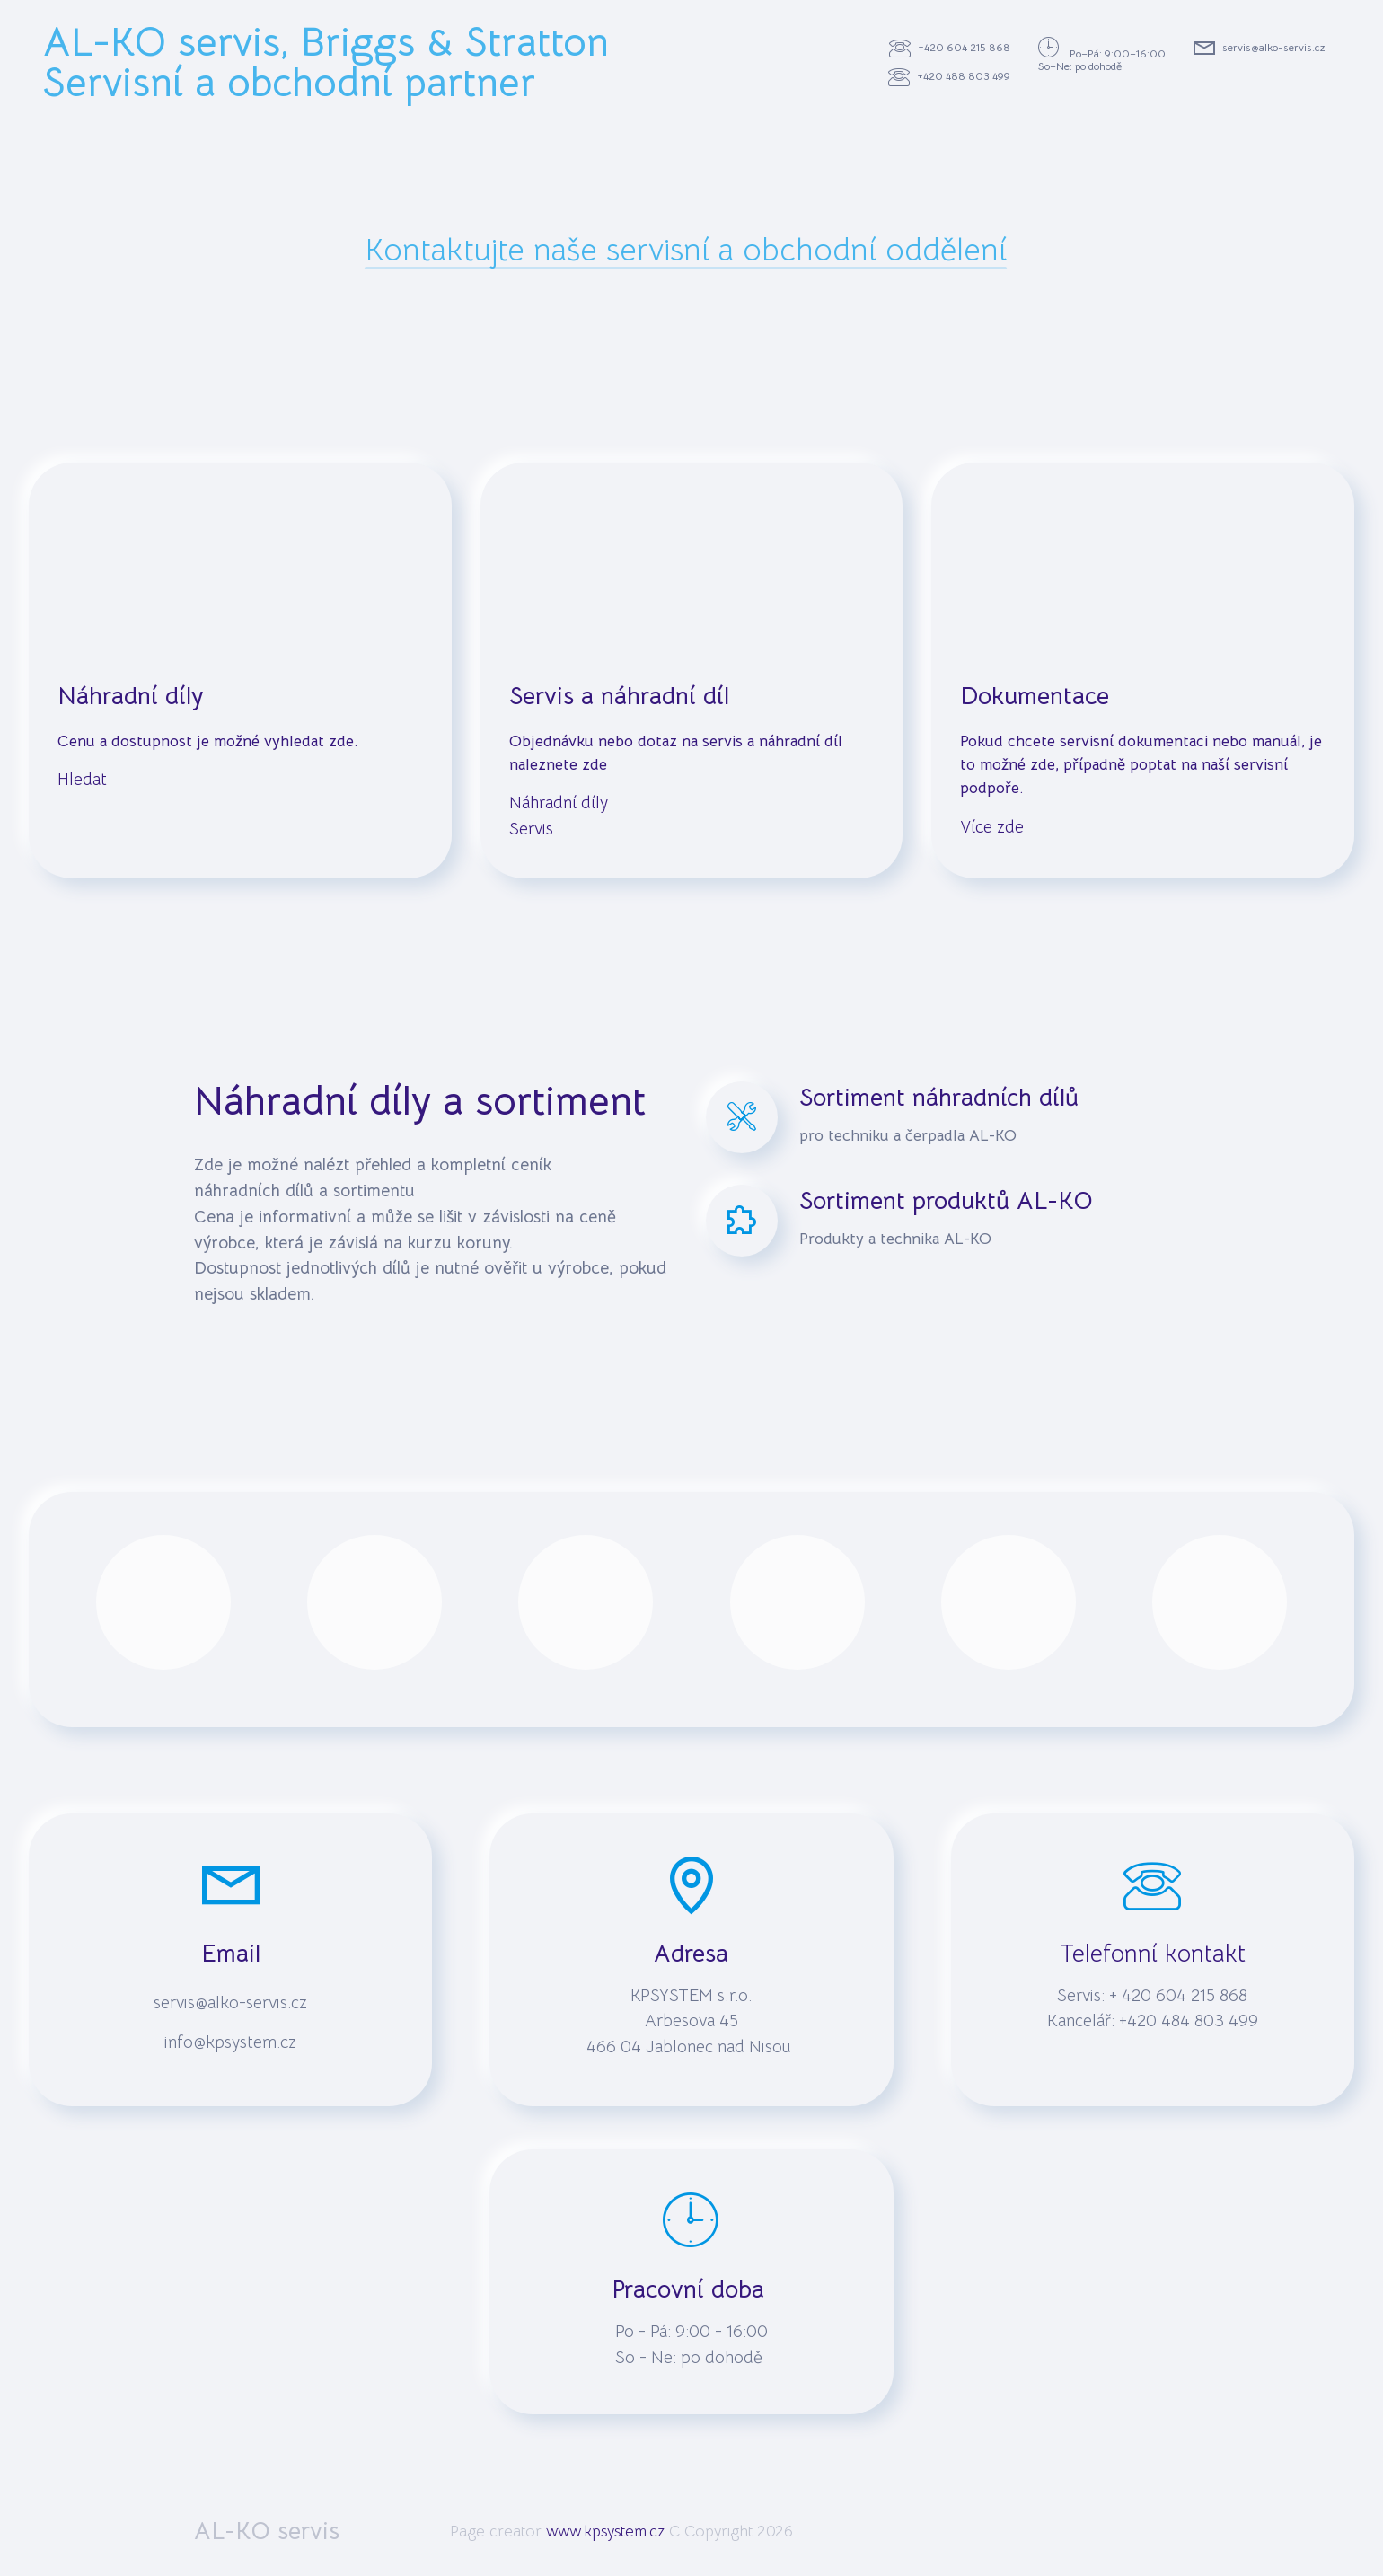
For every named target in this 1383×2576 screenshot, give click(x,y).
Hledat (84, 779)
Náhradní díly (558, 802)
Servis (531, 828)
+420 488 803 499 (949, 77)
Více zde (992, 827)
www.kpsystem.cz (605, 2531)
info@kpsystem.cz (230, 2042)
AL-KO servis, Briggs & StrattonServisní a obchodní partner (326, 62)
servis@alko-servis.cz (1260, 48)
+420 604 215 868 (949, 48)
